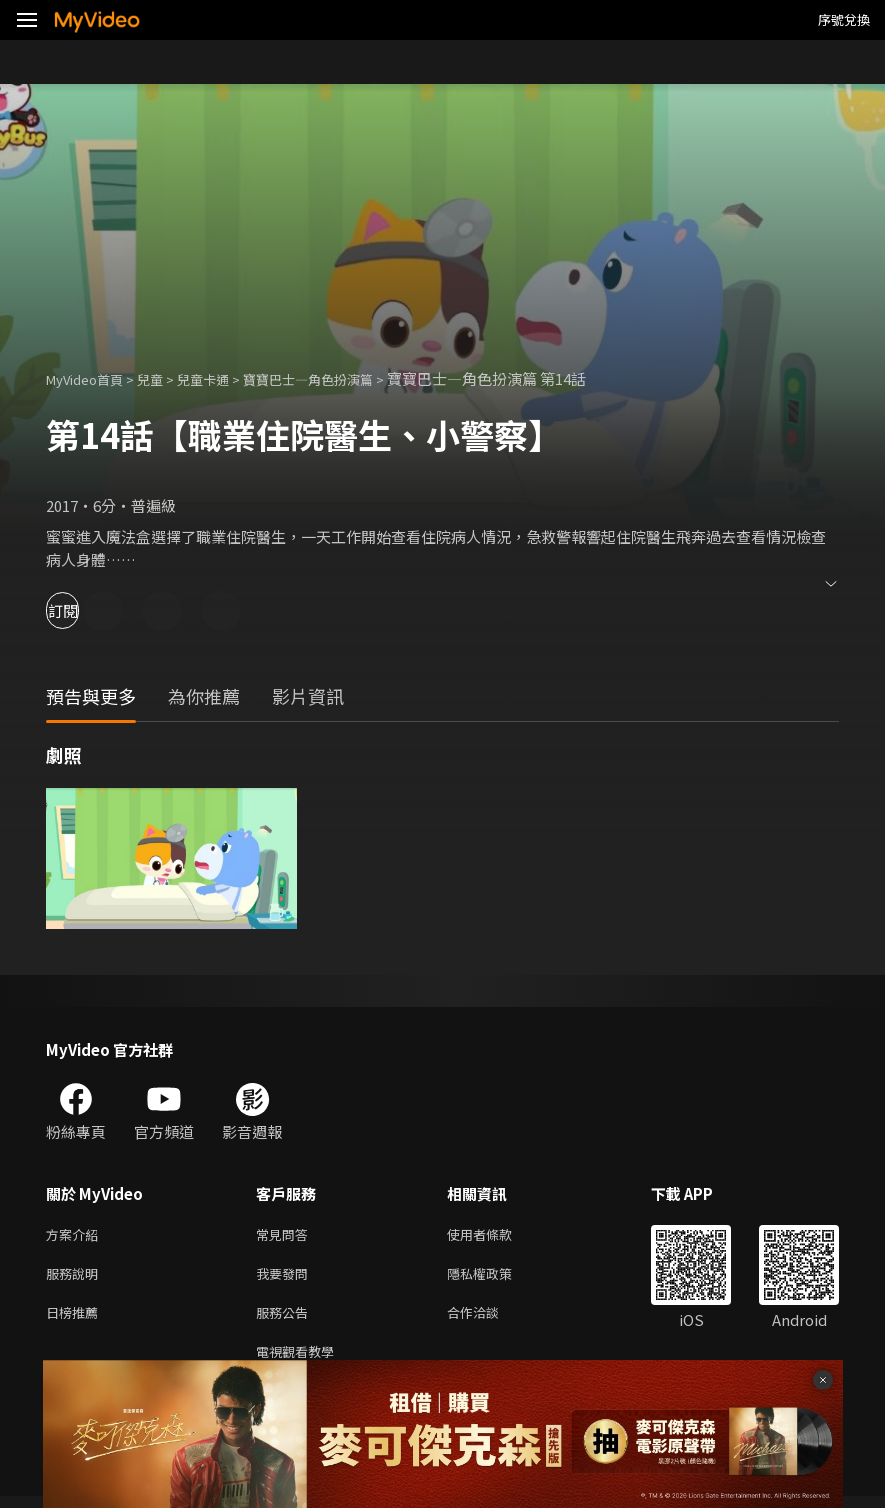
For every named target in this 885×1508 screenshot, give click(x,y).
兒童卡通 (225, 378)
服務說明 (76, 1277)
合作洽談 (489, 1319)
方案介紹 (76, 1235)
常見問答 (286, 1235)
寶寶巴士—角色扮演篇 (344, 378)
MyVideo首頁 (91, 378)
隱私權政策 (496, 1277)
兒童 (166, 378)
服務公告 (286, 1319)
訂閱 (86, 610)
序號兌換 (844, 19)
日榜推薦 (76, 1319)
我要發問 (286, 1277)
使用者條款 (496, 1235)
